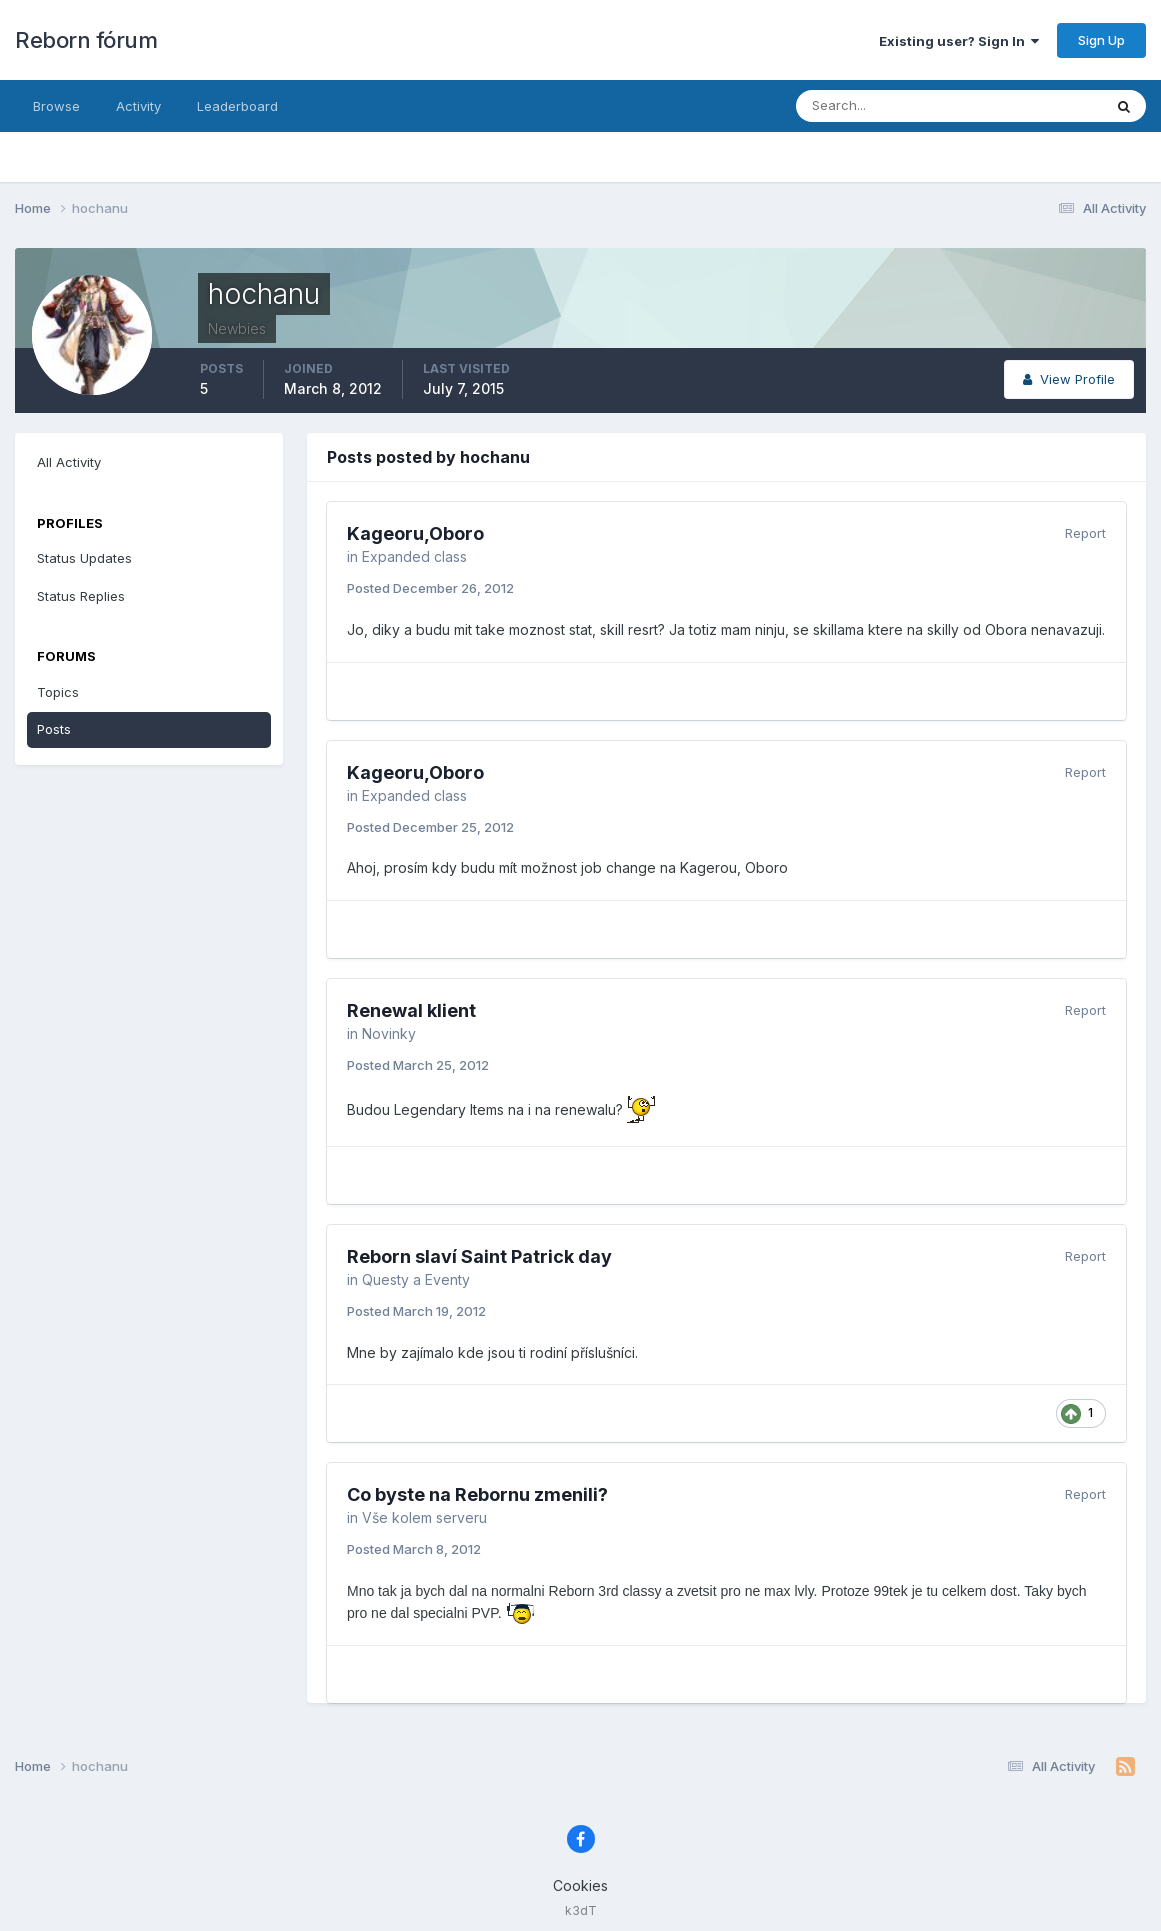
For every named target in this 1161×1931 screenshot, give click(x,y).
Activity (138, 106)
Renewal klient (411, 1010)
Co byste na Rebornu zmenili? (477, 1494)
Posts (54, 729)
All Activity (69, 462)
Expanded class (414, 556)
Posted (430, 588)
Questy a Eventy (416, 1279)
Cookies (580, 1885)
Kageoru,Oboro (415, 533)
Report (1085, 533)
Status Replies (81, 596)
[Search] (884, 106)
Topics (58, 692)
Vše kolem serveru (424, 1517)
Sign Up (1101, 40)
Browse (56, 106)
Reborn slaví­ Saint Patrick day (479, 1256)
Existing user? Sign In (959, 41)
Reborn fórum (86, 40)
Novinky (389, 1033)
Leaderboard (237, 106)
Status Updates (84, 558)
